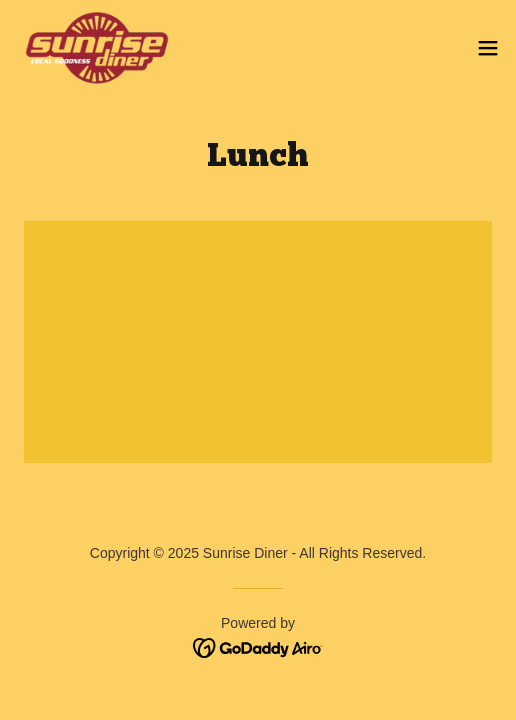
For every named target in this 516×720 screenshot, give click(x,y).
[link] (97, 48)
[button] (488, 48)
